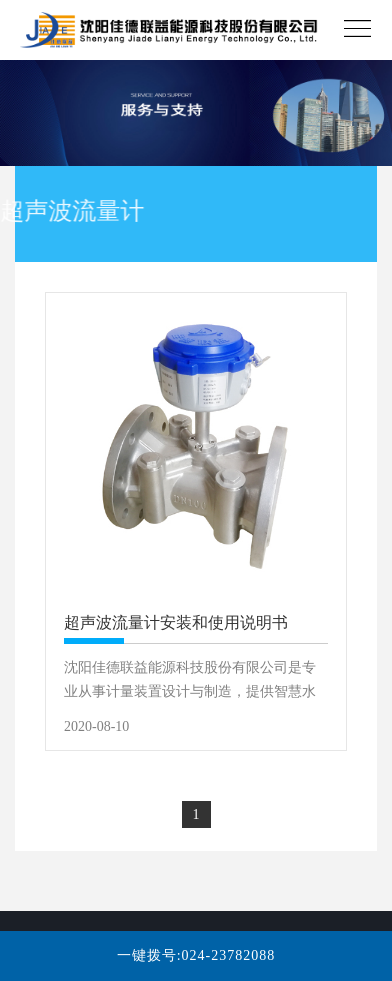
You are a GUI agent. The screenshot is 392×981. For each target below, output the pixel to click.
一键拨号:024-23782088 (196, 955)
